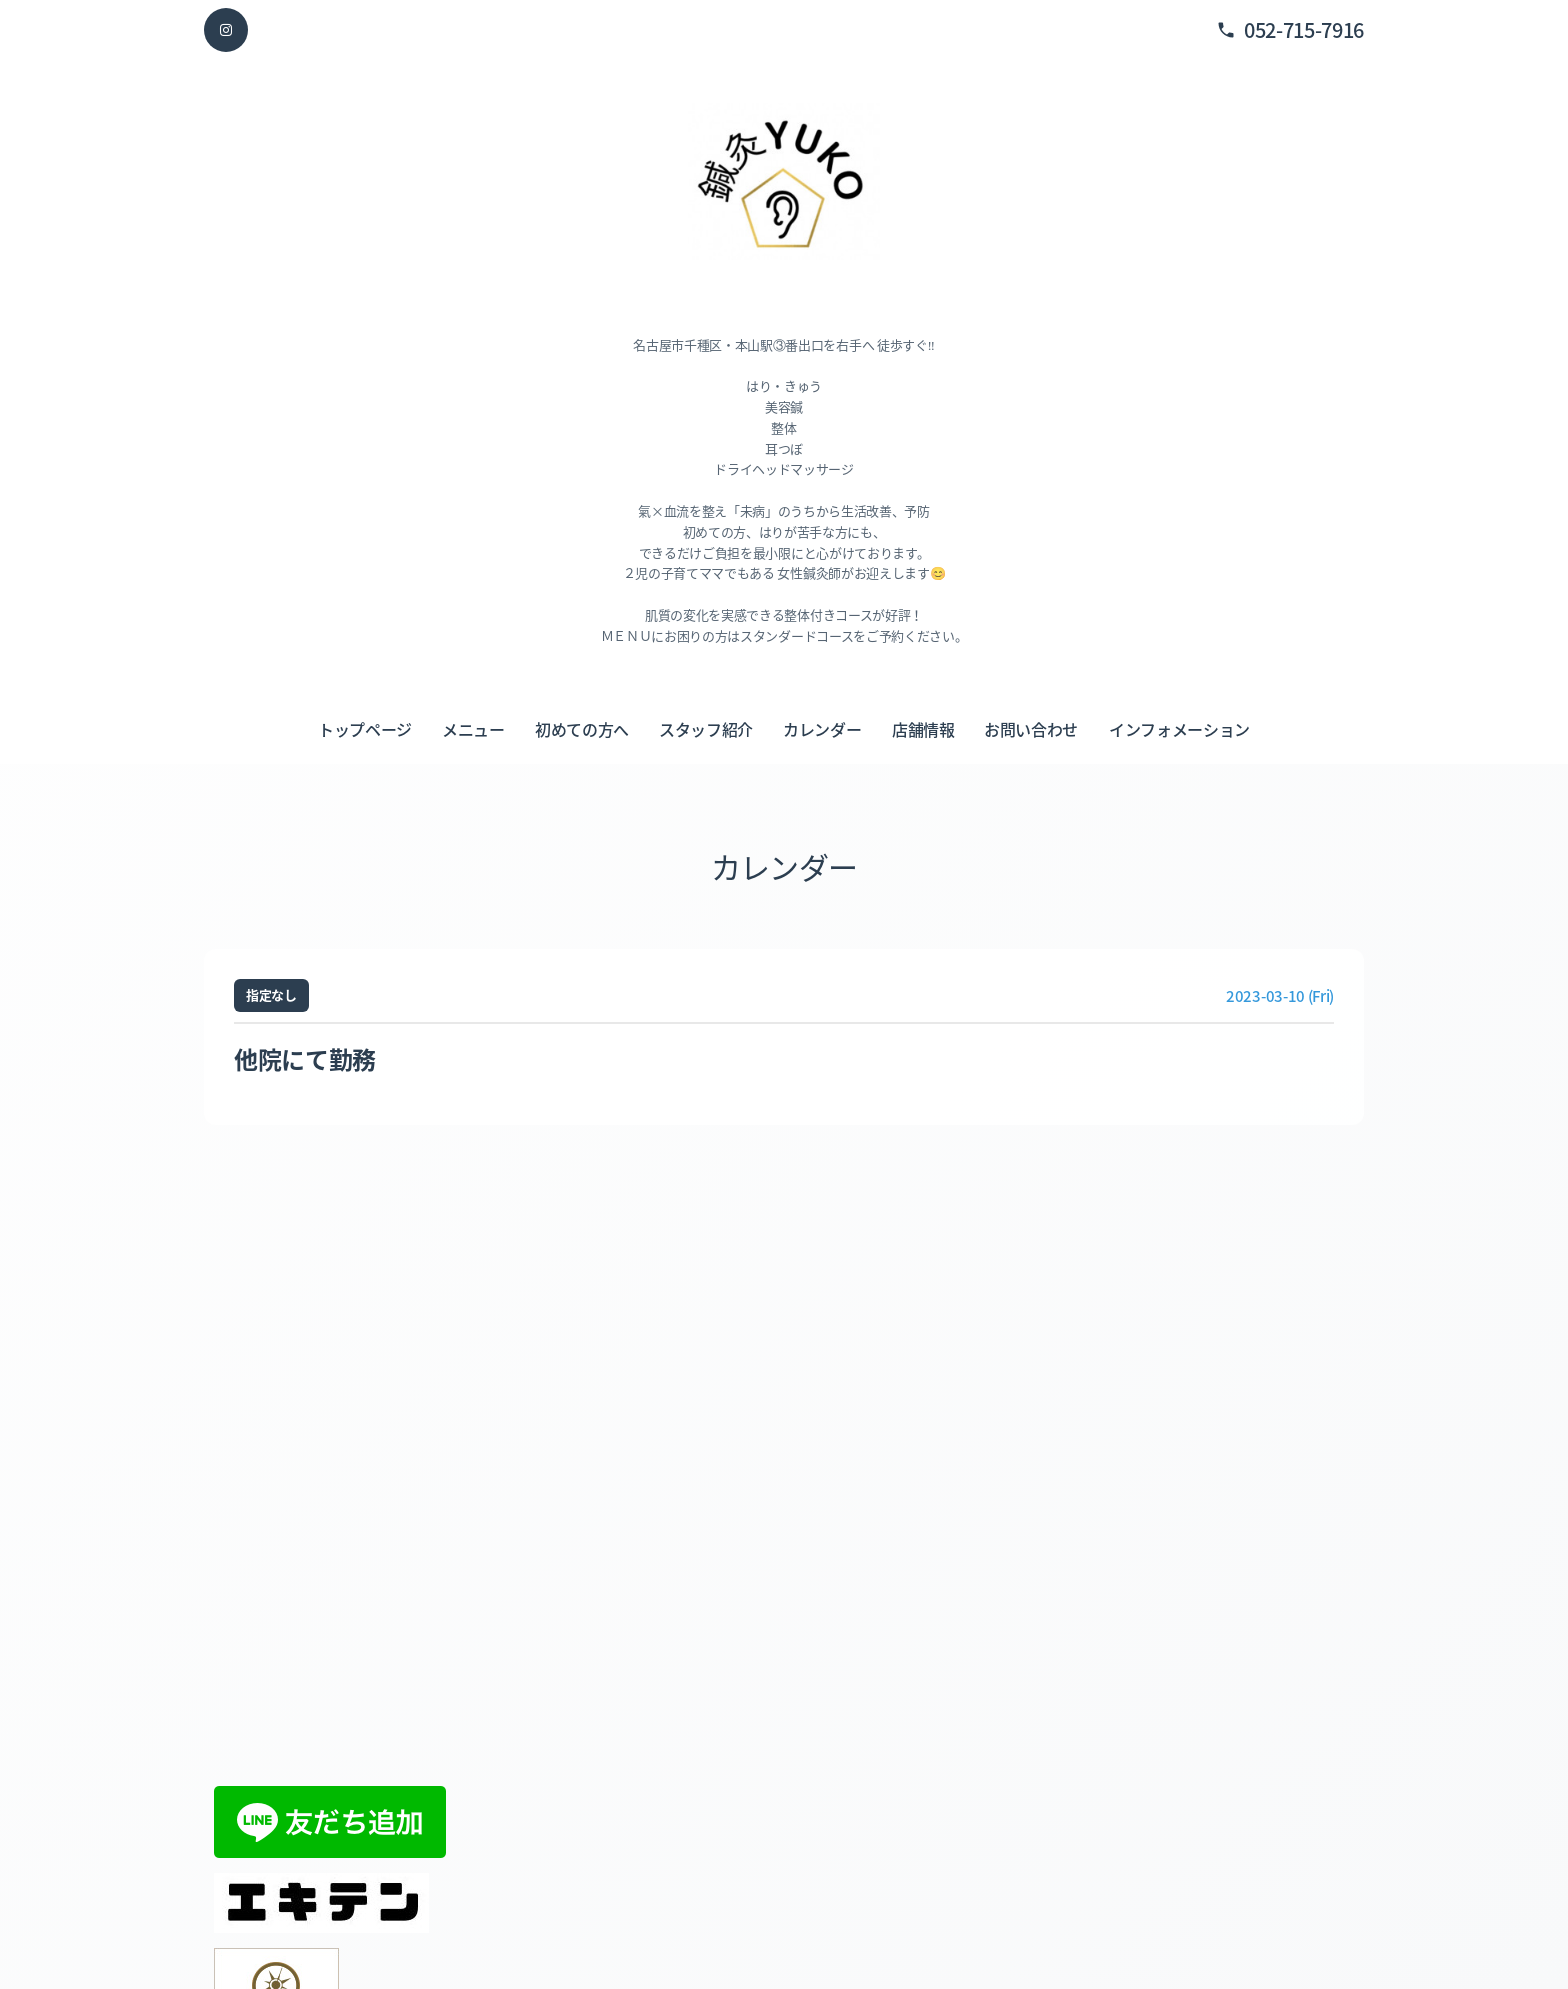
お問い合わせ (1031, 729)
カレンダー (822, 729)
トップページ (365, 729)
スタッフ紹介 (706, 729)
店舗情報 (923, 729)
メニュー (473, 729)
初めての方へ (582, 729)
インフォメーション (1179, 729)
